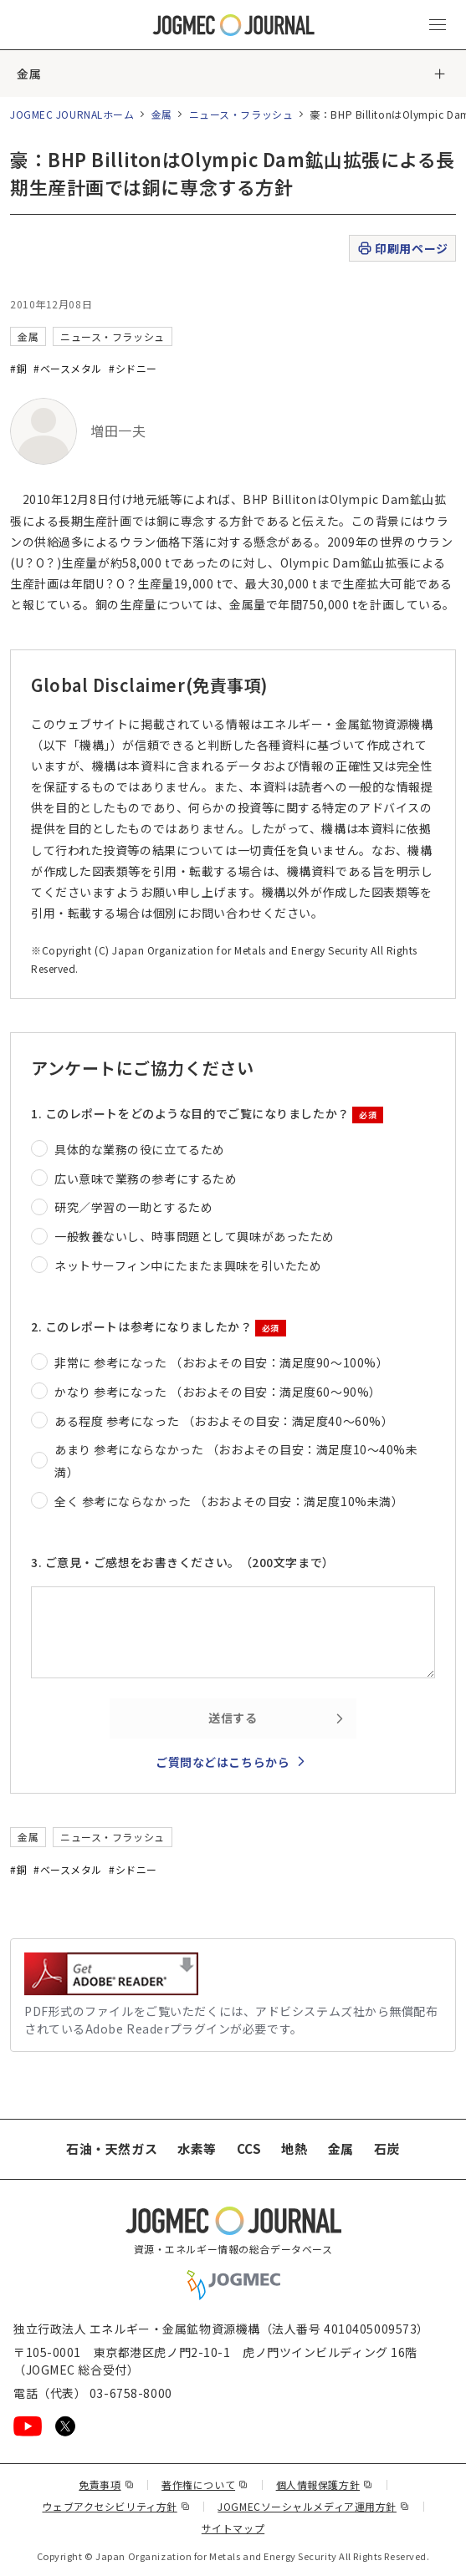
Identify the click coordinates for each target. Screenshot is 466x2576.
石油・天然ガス (111, 2148)
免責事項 (106, 2484)
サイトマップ (233, 2528)
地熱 (294, 2148)
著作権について (204, 2484)
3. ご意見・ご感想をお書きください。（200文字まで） (183, 1562)
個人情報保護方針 (324, 2484)
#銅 (18, 368)
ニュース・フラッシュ (241, 114)
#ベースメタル (67, 368)
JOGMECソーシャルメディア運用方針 (313, 2506)
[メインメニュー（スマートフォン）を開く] (437, 25)
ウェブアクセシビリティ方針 (116, 2506)
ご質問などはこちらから (222, 1762)
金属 (29, 73)
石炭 (387, 2148)
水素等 (197, 2148)
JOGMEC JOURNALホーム (72, 114)
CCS (249, 2148)
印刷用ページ (402, 248)
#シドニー (133, 368)
